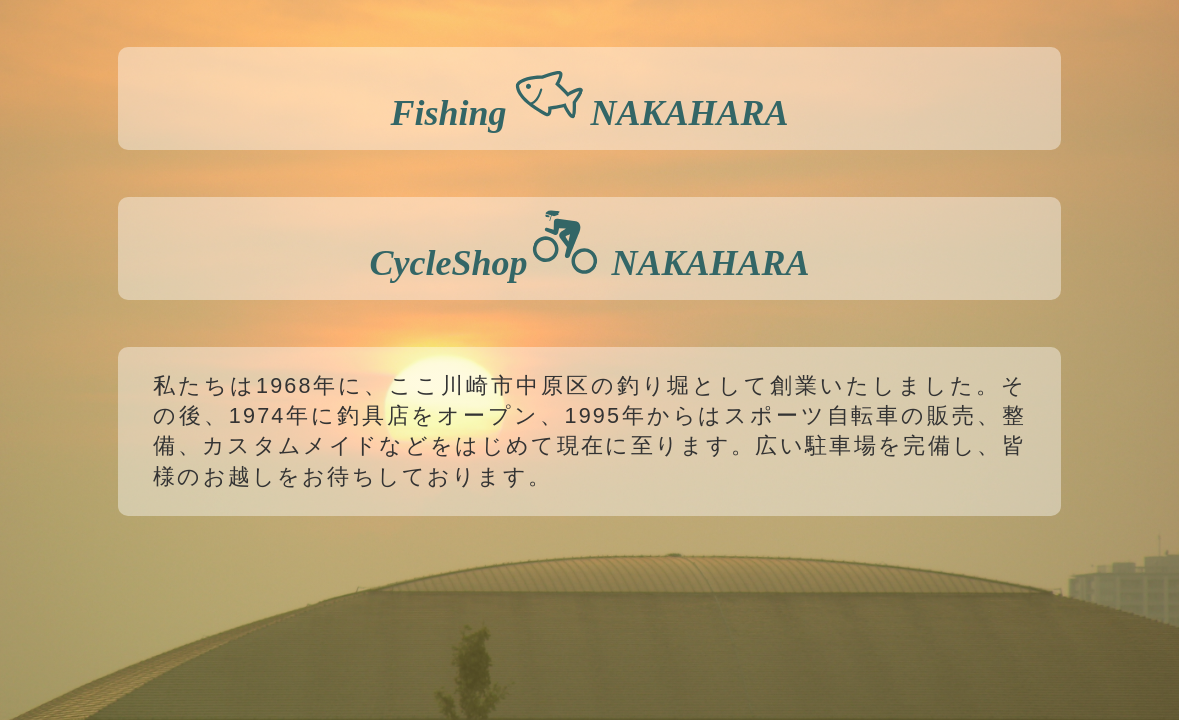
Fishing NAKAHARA (589, 96)
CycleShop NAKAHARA (589, 246)
